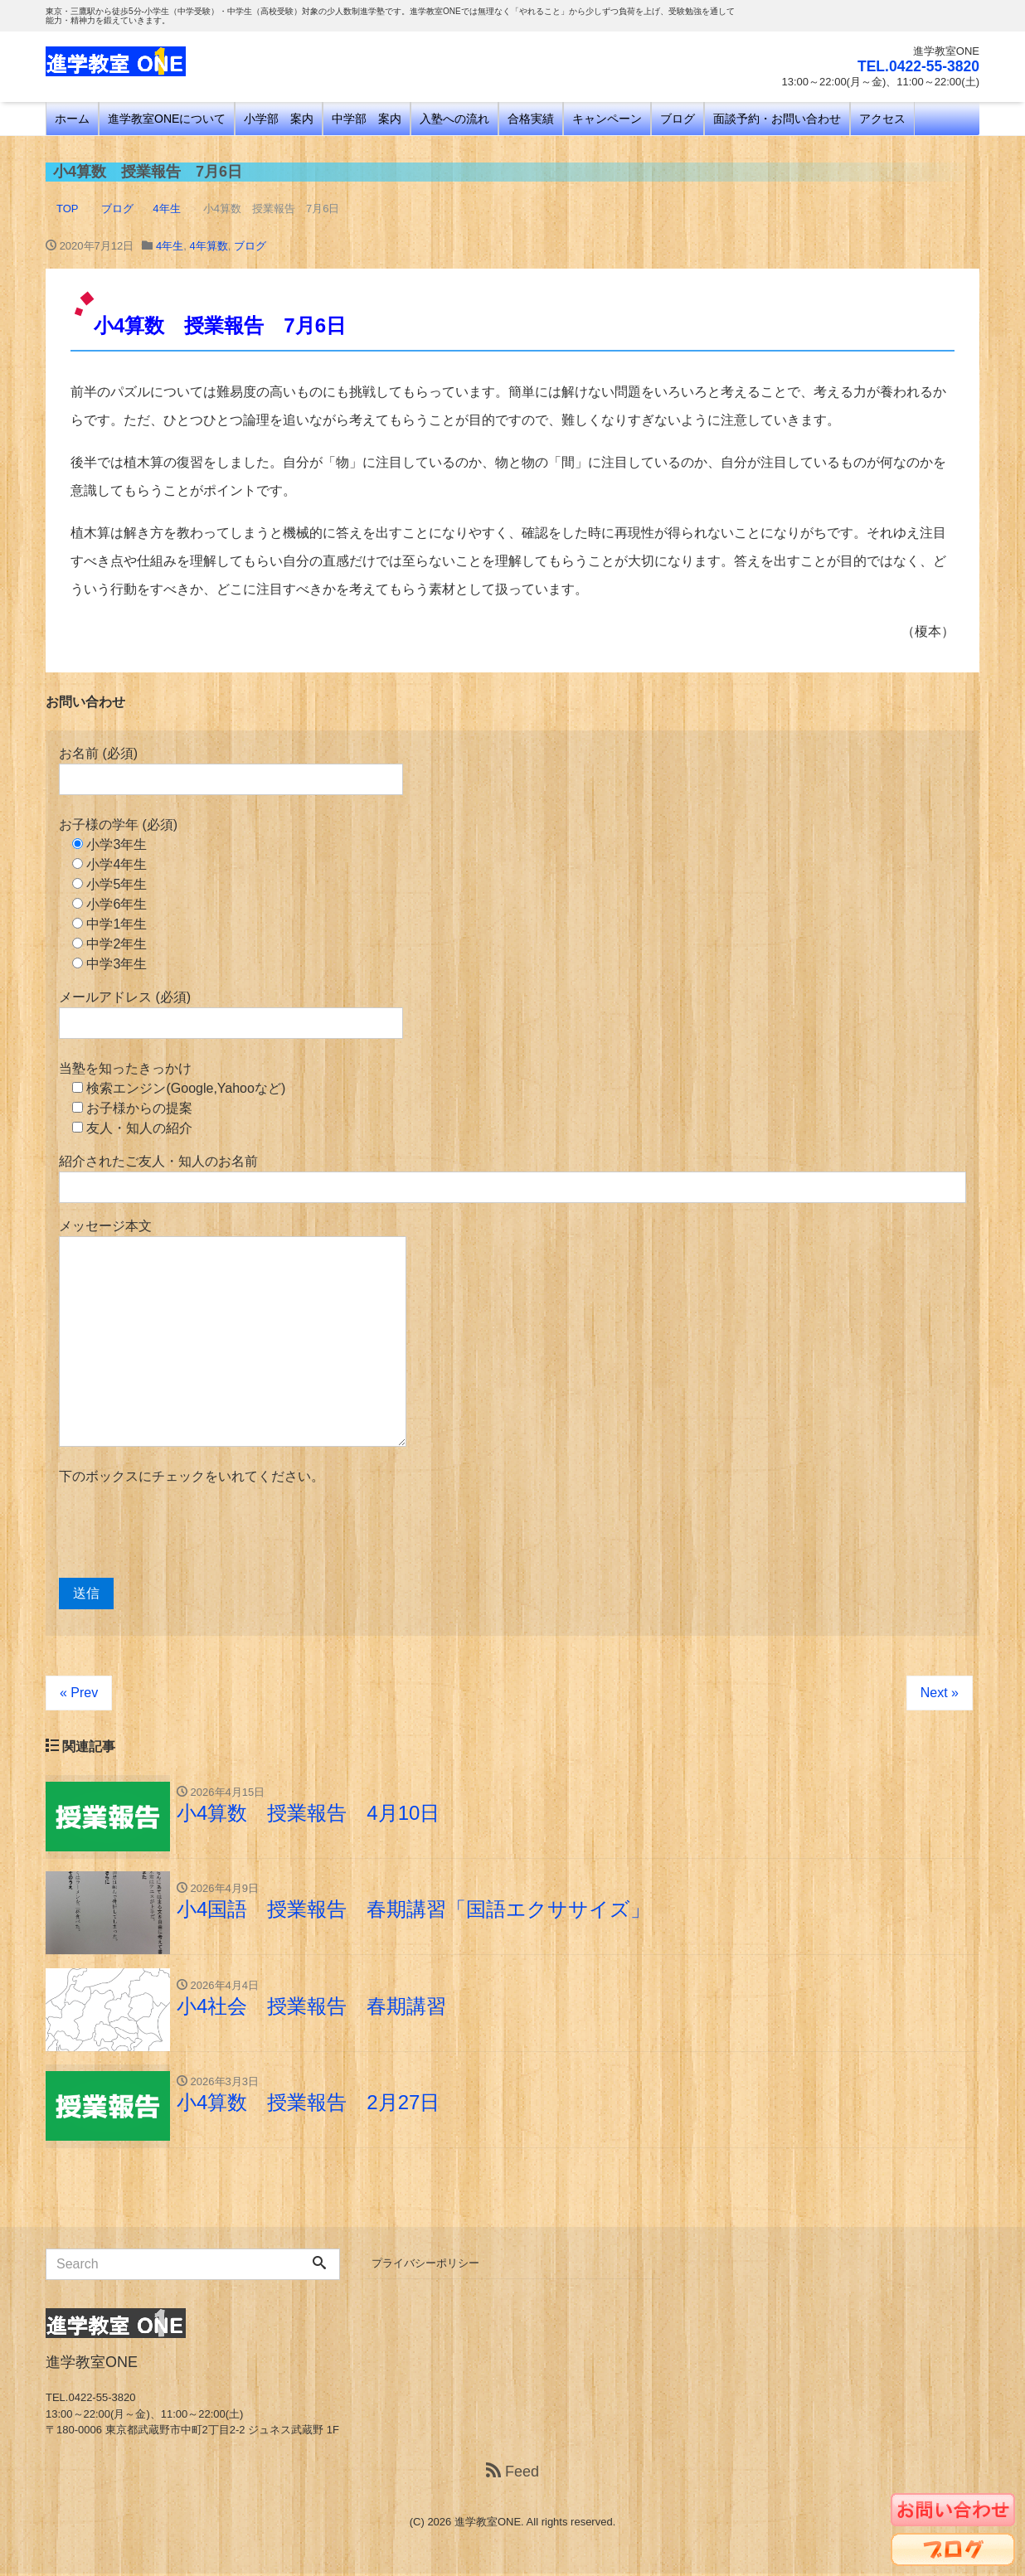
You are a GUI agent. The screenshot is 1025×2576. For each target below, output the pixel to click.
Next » (940, 1693)
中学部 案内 (366, 118)
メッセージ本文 (232, 1333)
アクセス (882, 118)
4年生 (169, 246)
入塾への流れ (454, 118)
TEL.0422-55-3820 (916, 66)
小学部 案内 (278, 118)
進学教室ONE (487, 2524)
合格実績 (531, 118)
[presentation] (185, 1532)
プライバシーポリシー (425, 2265)
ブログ (677, 118)
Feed (512, 2474)
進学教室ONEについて (167, 118)
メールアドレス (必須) (231, 1014)
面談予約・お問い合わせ (777, 118)
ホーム (72, 118)
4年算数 (208, 246)
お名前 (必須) (231, 770)
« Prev (79, 1693)
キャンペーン (607, 118)
